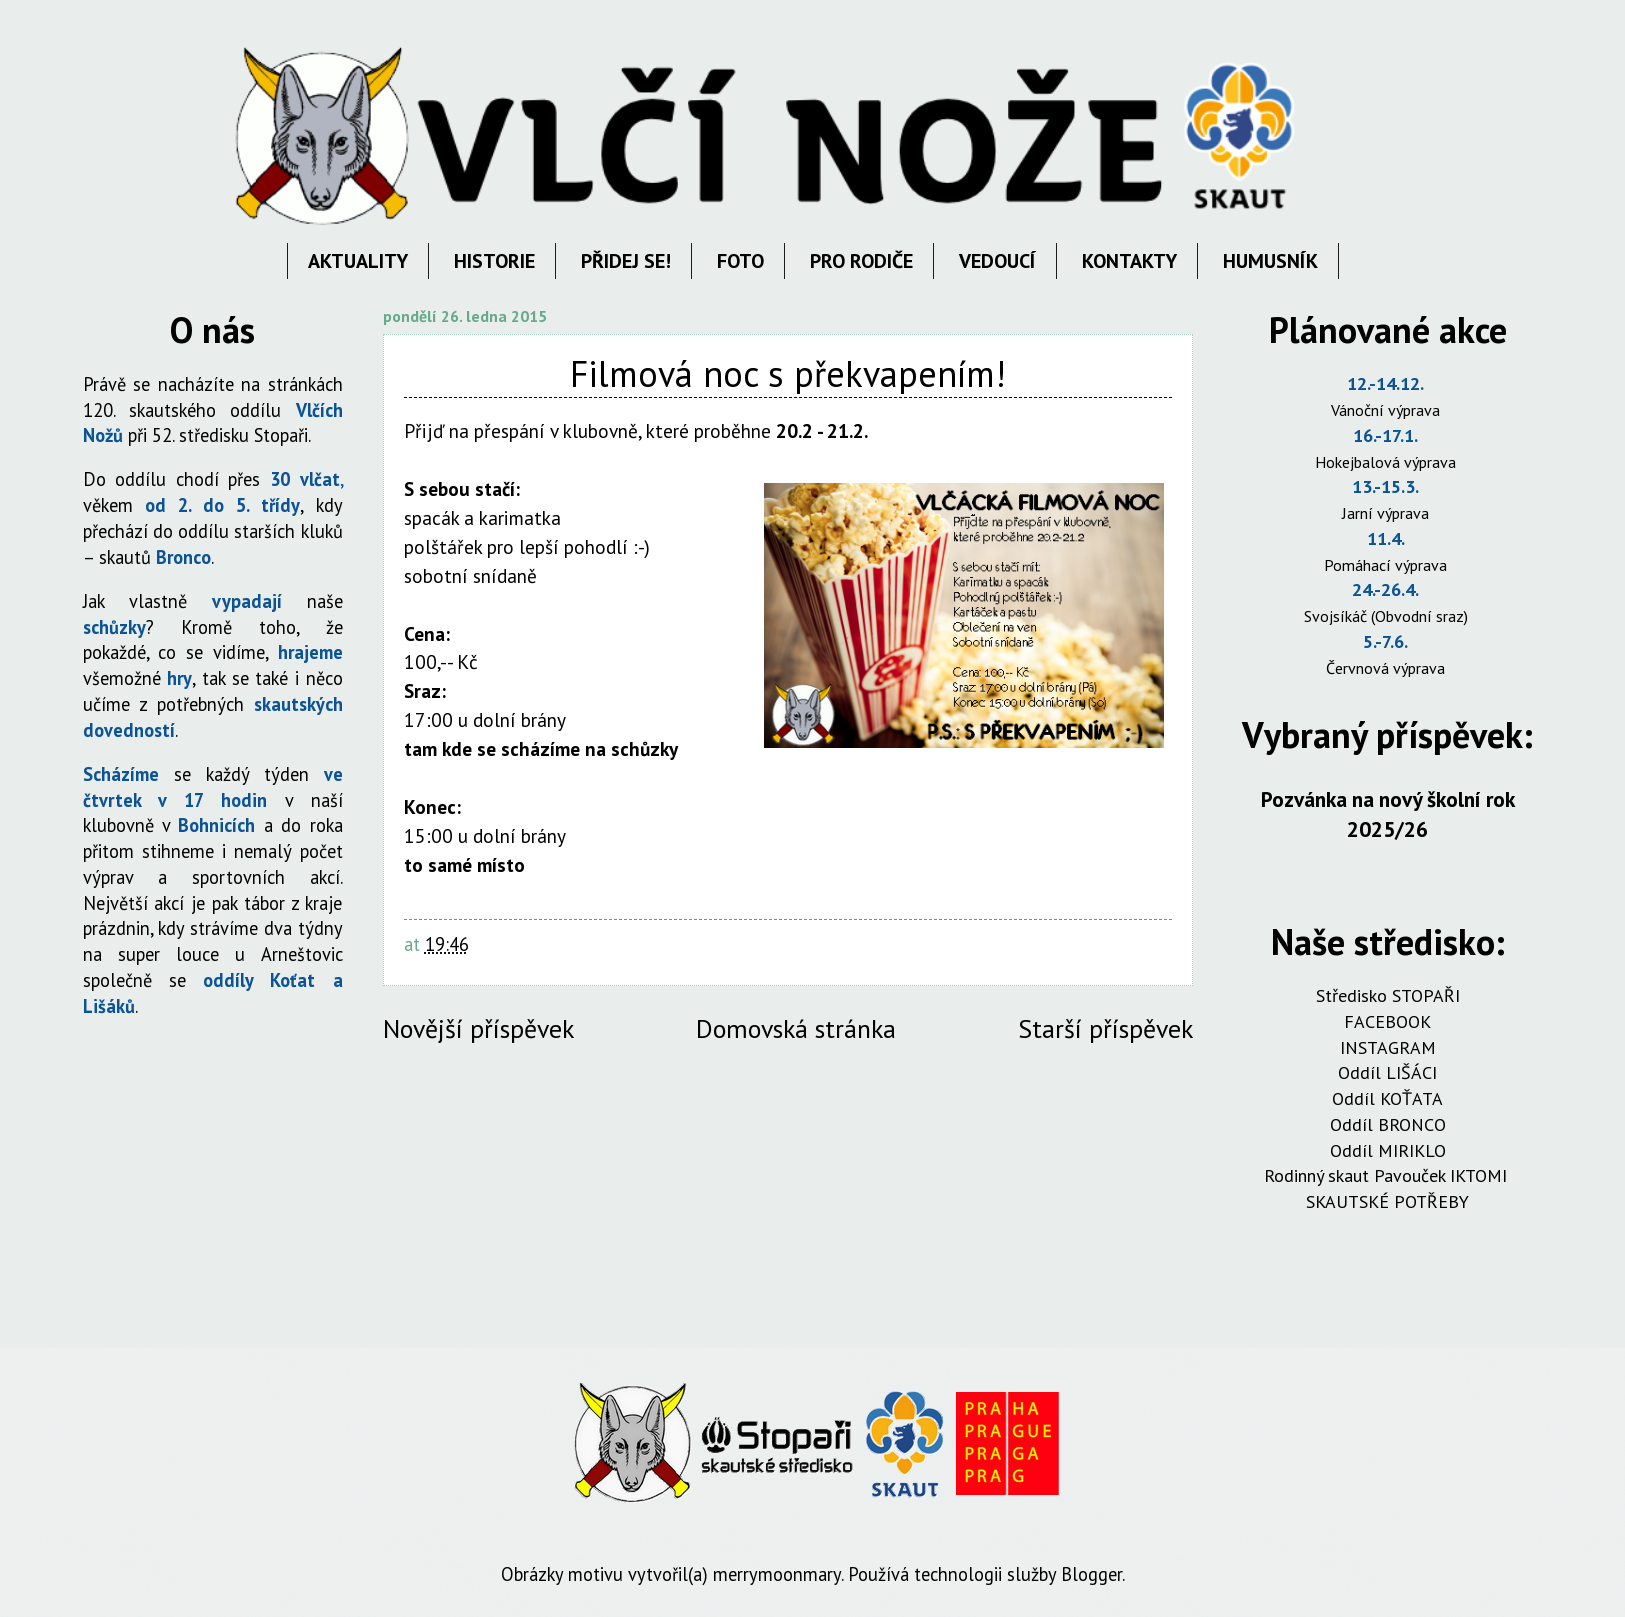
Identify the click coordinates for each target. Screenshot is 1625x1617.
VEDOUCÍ (997, 261)
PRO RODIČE (861, 261)
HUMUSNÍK (1270, 261)
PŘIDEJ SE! (626, 261)
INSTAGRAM (1388, 1047)
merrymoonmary (777, 1574)
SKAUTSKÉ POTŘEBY (1387, 1201)
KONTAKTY (1129, 261)
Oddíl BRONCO (1388, 1124)
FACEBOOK (1387, 1021)
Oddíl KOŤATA (1387, 1098)
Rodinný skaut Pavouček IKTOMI (1388, 1175)
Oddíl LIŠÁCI (1387, 1072)
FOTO (740, 261)
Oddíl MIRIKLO (1388, 1150)
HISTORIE (494, 261)
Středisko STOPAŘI (1388, 995)
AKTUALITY (358, 261)
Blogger (1091, 1574)
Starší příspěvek (1105, 1028)
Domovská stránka (796, 1028)
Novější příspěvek (478, 1028)
